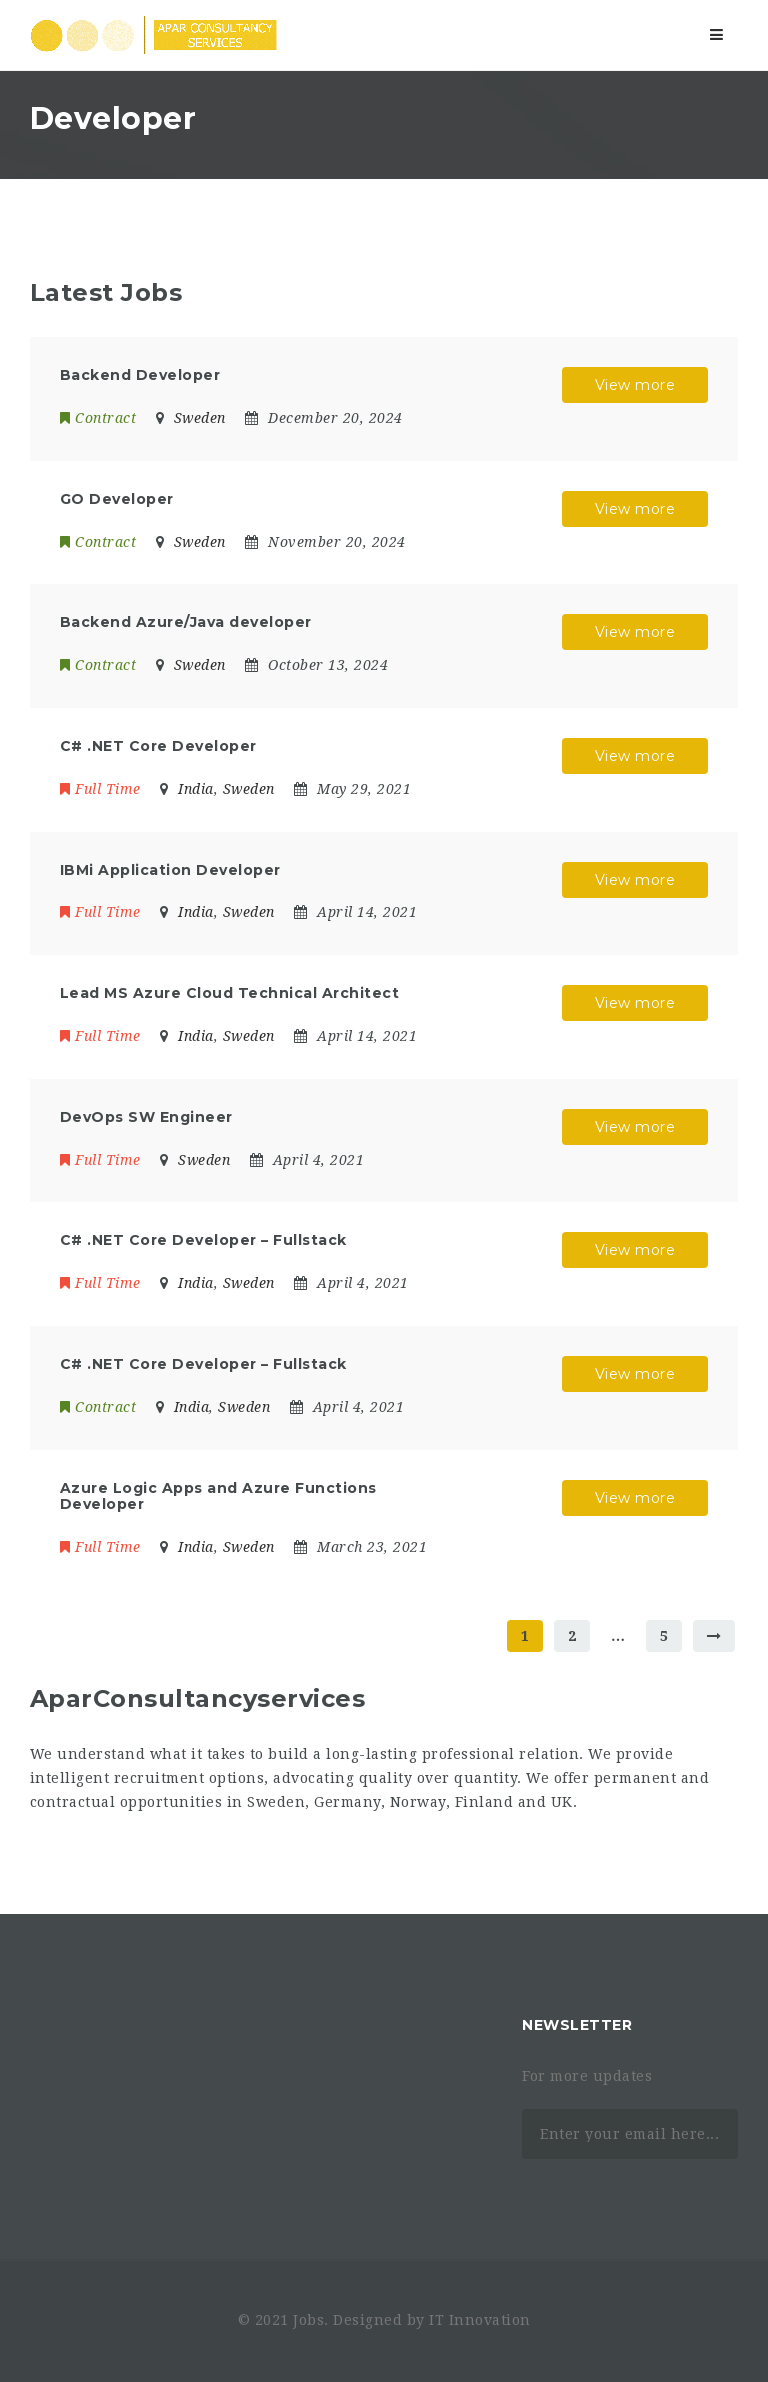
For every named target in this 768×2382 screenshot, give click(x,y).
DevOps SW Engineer (146, 1117)
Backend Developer (140, 375)
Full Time (100, 789)
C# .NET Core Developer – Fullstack (203, 1240)
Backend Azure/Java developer (186, 622)
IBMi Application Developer (170, 870)
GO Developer (117, 499)
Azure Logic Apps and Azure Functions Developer (218, 1496)
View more (635, 385)
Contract (98, 418)
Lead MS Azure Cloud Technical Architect (230, 993)
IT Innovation (480, 2320)
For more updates (587, 2076)
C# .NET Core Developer (158, 746)
